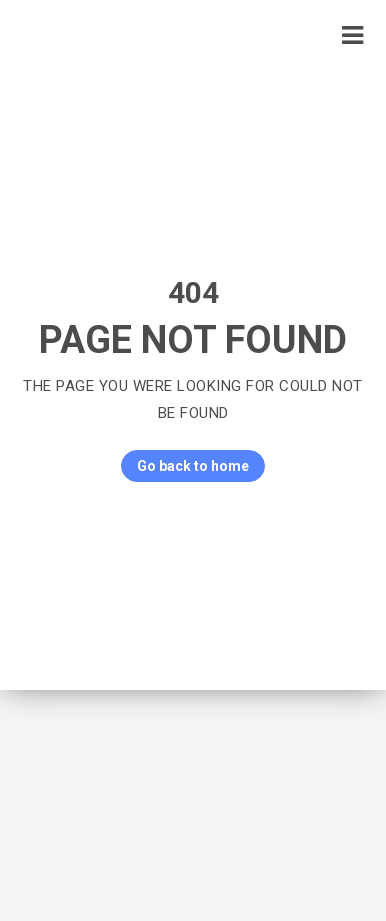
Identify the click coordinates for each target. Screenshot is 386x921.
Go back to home (185, 466)
